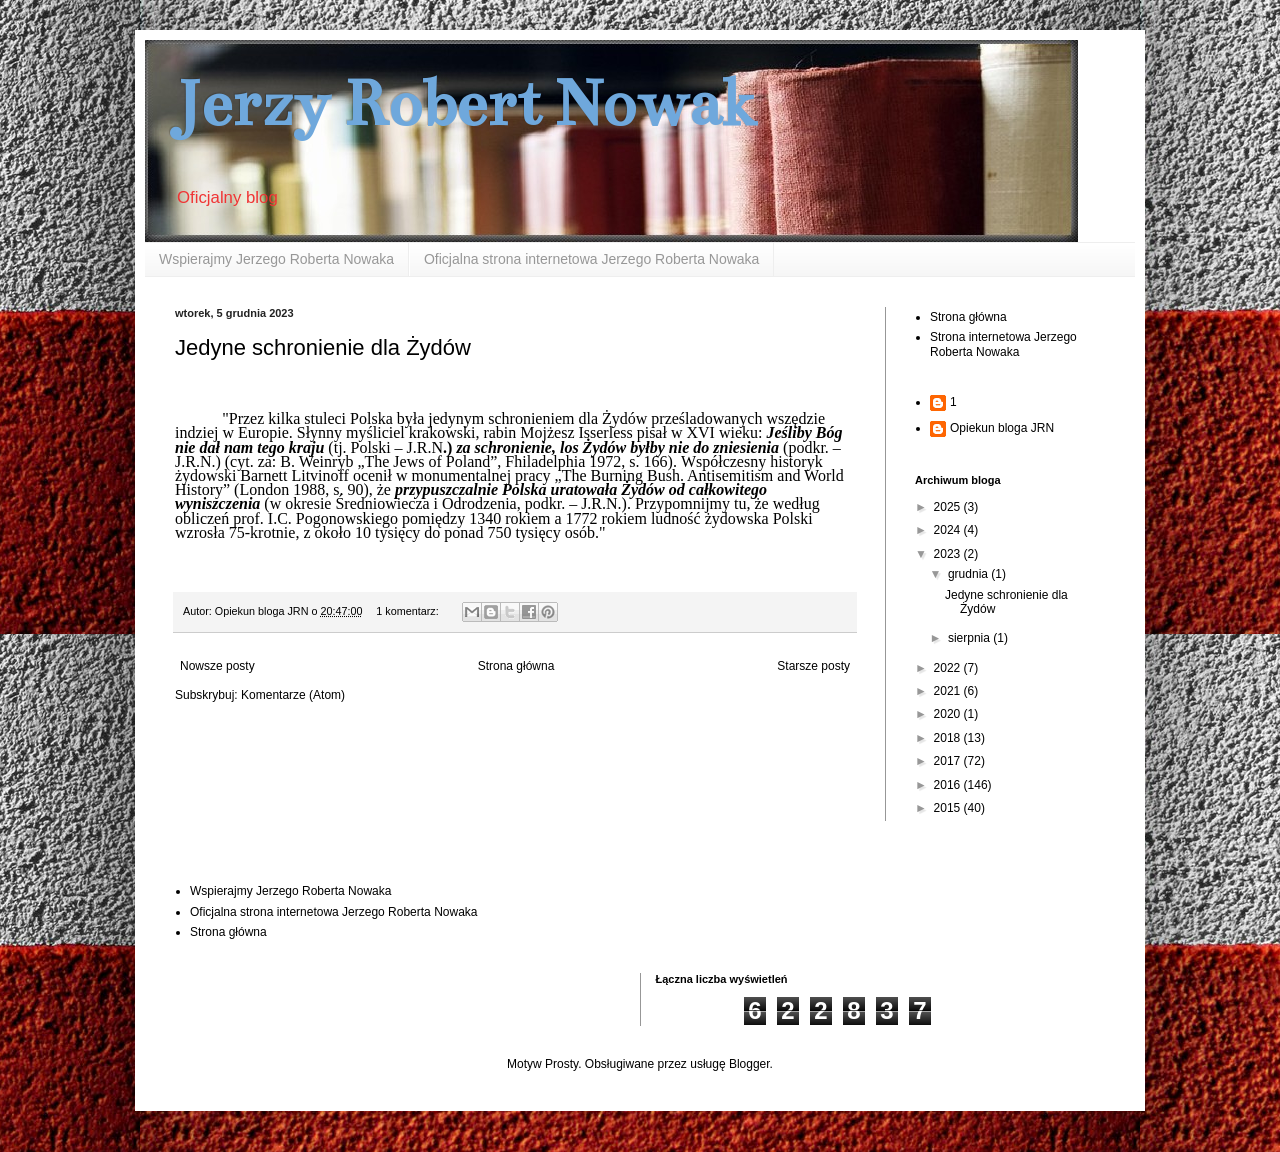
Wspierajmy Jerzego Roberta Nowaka (276, 259)
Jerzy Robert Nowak (466, 104)
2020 (949, 714)
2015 (949, 808)
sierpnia (970, 638)
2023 (949, 554)
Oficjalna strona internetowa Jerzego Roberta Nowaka (591, 259)
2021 (949, 691)
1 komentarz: (408, 611)
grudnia (969, 574)
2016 (949, 785)
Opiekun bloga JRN (1002, 428)
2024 (949, 530)
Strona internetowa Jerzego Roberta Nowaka (1003, 344)
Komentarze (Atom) (293, 695)
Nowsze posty (217, 666)
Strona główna (516, 666)
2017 (949, 761)
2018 (949, 738)
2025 (949, 507)
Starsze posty (813, 666)
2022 (949, 668)
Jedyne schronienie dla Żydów (323, 347)
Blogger (749, 1064)
